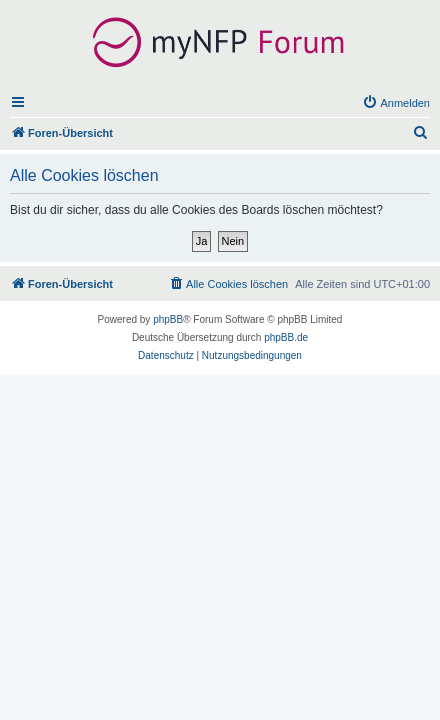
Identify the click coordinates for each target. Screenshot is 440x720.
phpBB (168, 319)
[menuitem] (396, 103)
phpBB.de (286, 337)
